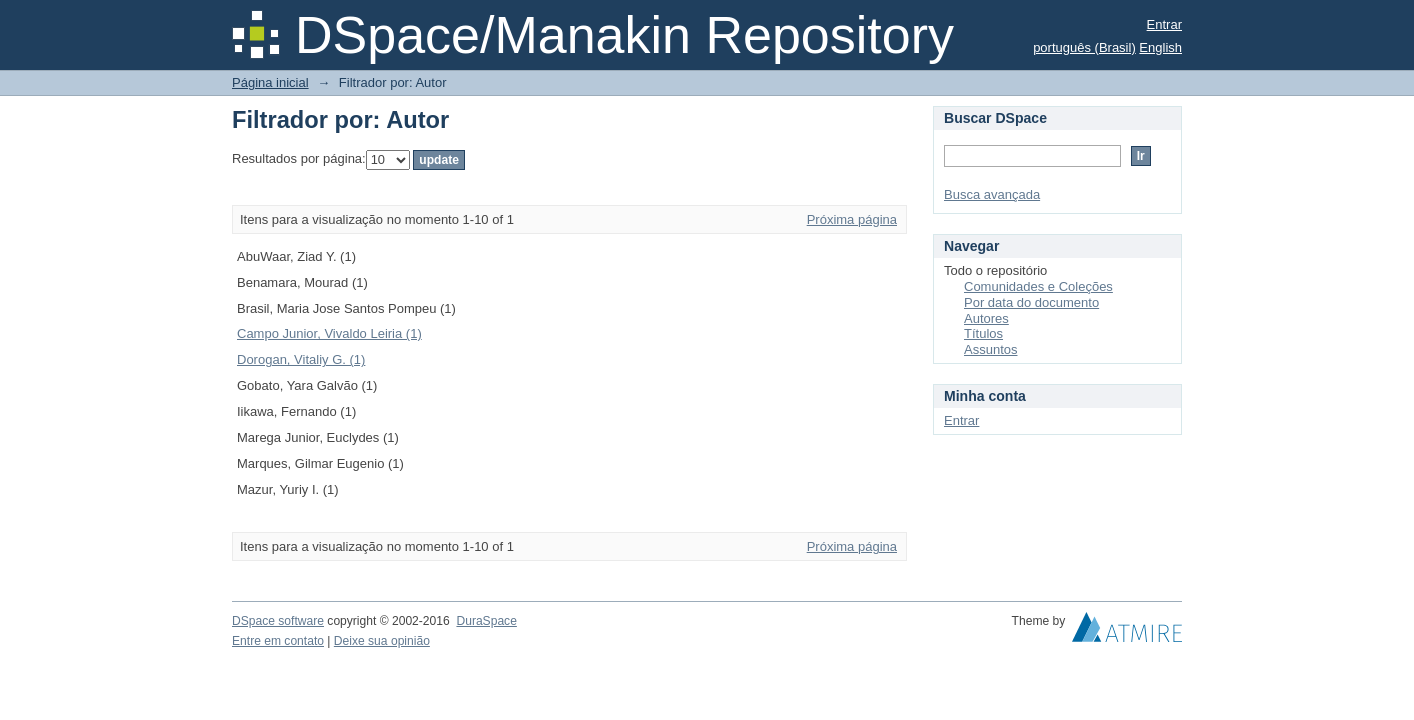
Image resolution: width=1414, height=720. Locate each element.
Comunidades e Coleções (1038, 286)
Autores (986, 318)
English (1160, 47)
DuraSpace (486, 621)
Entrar (1164, 24)
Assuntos (990, 349)
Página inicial (270, 82)
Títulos (983, 333)
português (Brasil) (1084, 47)
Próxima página (852, 219)
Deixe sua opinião (382, 641)
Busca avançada (992, 194)
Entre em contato (278, 641)
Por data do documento (1031, 302)
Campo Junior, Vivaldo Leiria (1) (329, 333)
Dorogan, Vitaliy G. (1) (301, 359)
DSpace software (278, 621)
